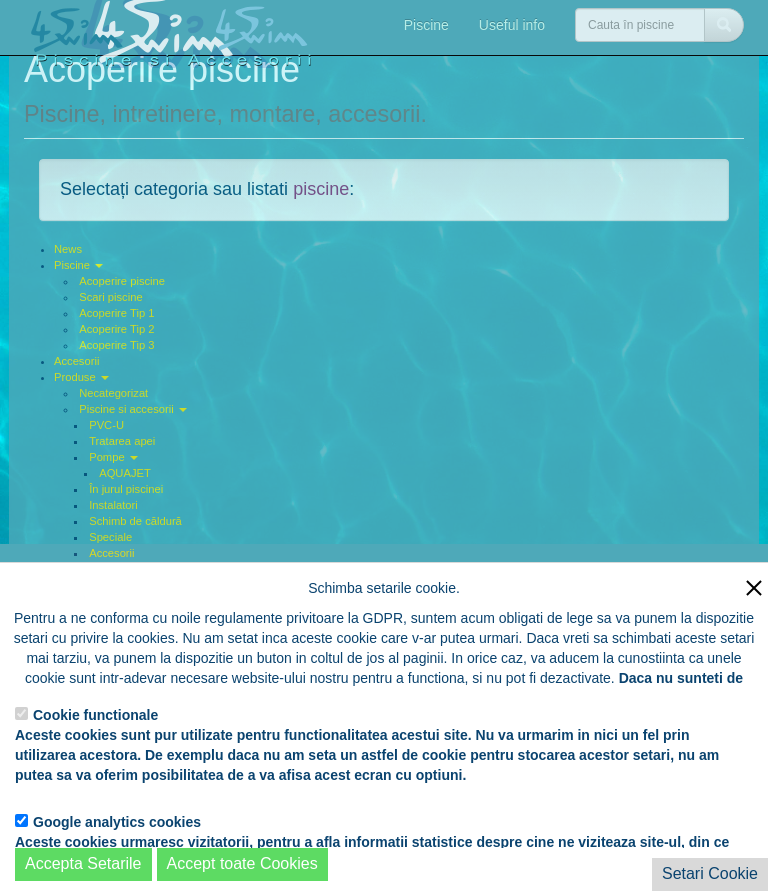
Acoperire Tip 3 (116, 345)
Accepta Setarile (83, 863)
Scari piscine (110, 297)
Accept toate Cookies (242, 863)
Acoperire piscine (122, 281)
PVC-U (106, 425)
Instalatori (113, 505)
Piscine (426, 25)
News (68, 249)
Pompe (113, 457)
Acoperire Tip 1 (116, 313)
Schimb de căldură (135, 521)
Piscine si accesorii (133, 409)
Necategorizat (113, 393)
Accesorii (76, 361)
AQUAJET (125, 473)
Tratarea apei (122, 441)
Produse (81, 377)
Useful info (512, 25)
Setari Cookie (710, 873)
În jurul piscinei (126, 489)
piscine (321, 189)
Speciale (110, 537)
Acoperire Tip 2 (116, 329)
